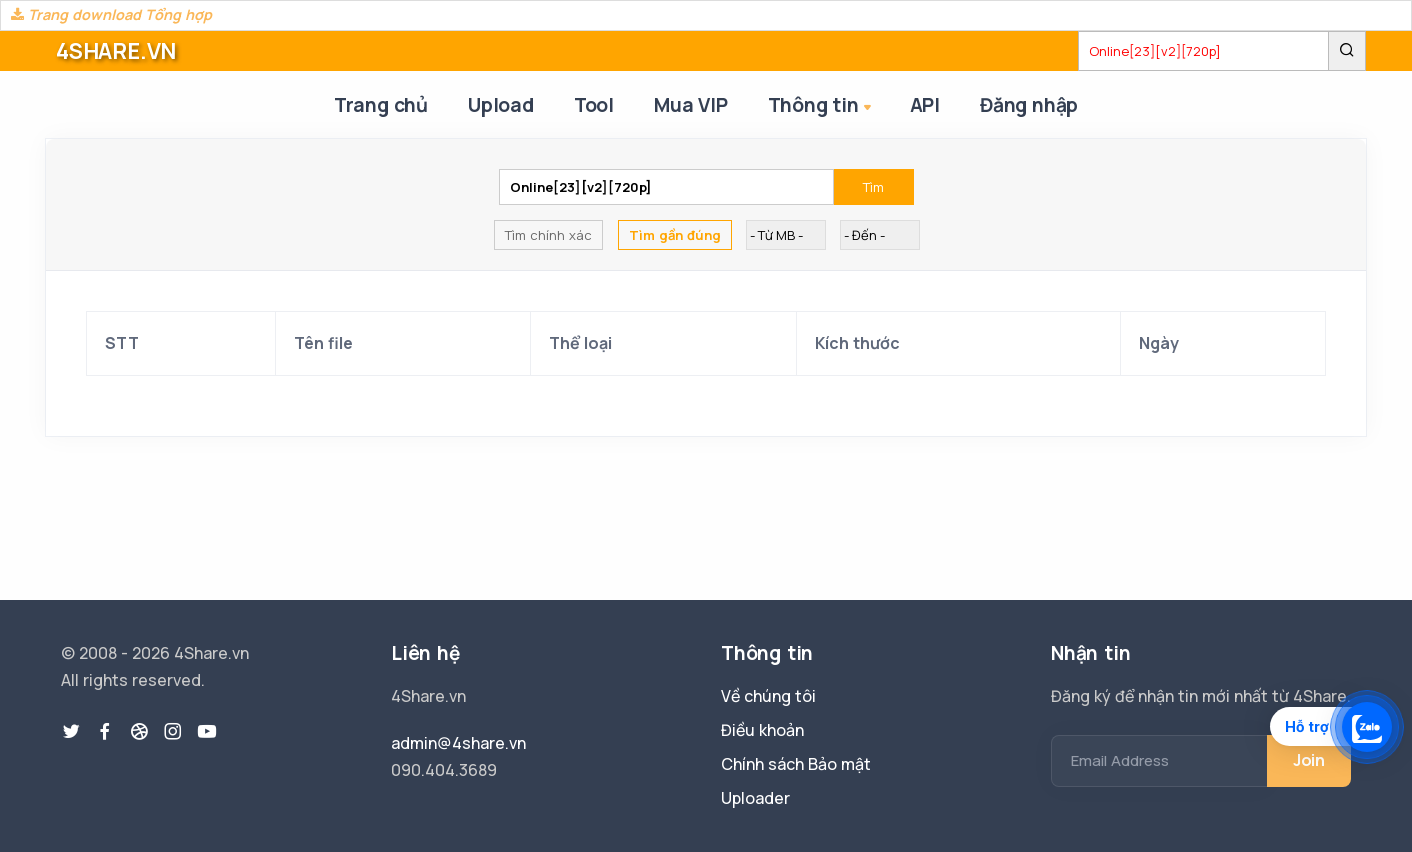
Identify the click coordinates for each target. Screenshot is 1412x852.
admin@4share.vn (458, 743)
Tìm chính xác (548, 235)
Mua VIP (691, 105)
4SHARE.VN (116, 51)
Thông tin (821, 106)
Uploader (755, 798)
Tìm (873, 187)
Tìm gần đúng (675, 235)
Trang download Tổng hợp (111, 14)
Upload (501, 105)
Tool (594, 105)
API (925, 105)
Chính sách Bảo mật (796, 764)
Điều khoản (762, 730)
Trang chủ (381, 105)
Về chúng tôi (768, 696)
